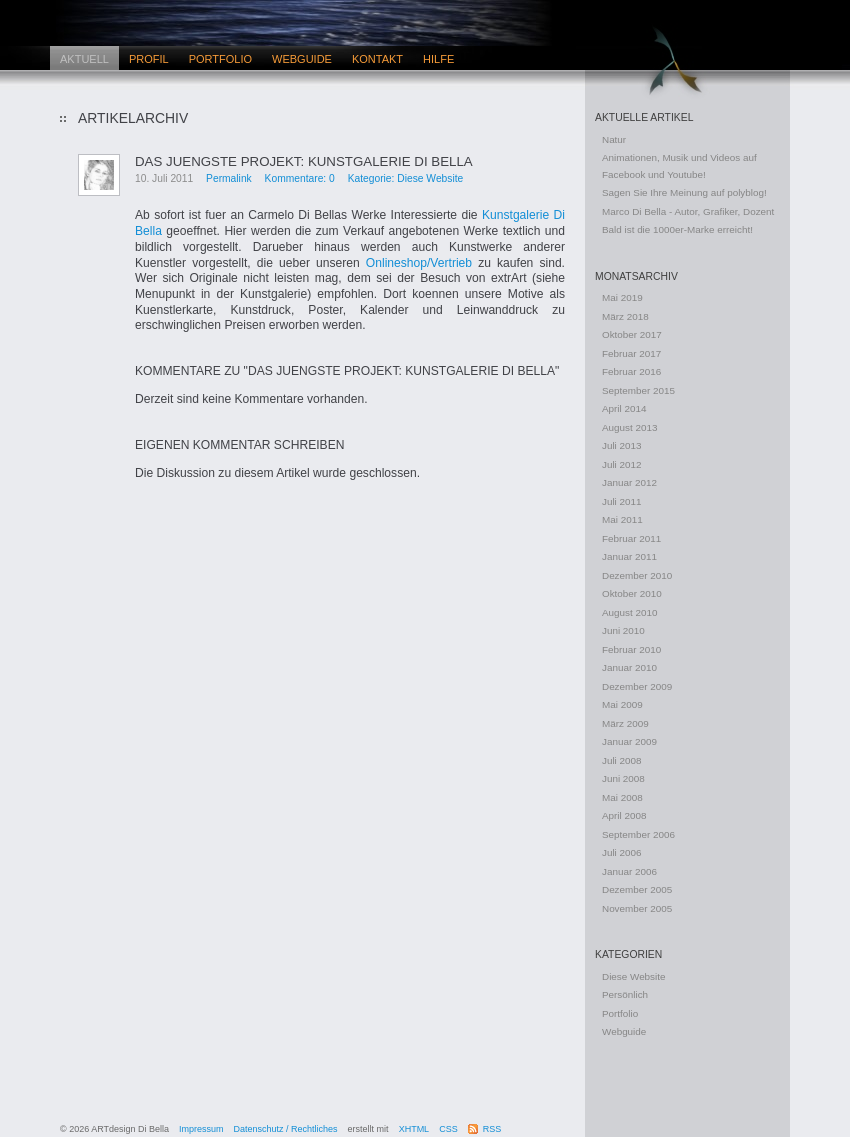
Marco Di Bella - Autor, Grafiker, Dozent (688, 211)
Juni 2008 (623, 778)
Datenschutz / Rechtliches (286, 1129)
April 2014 (624, 408)
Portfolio (220, 59)
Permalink (229, 178)
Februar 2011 (631, 538)
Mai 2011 (622, 519)
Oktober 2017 (632, 334)
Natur (614, 139)
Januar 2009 (629, 741)
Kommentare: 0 (300, 178)
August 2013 (629, 427)
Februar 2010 (631, 649)
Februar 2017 (631, 353)
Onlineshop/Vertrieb (422, 263)
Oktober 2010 (632, 593)
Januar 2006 (629, 871)
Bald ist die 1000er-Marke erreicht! (677, 229)
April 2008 (624, 815)
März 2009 (625, 723)
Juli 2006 (622, 852)
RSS (492, 1129)
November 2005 (637, 908)
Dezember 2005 (637, 889)
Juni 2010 (623, 630)
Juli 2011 (622, 501)
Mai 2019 (622, 297)
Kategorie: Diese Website (406, 178)
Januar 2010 (629, 667)
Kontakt (377, 59)
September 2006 (638, 834)
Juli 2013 (622, 445)
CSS (448, 1129)
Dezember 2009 (637, 686)
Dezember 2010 (637, 575)
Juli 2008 (622, 760)
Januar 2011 (629, 556)
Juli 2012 (622, 464)
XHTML (414, 1129)
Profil (149, 59)
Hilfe (438, 59)
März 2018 (625, 316)
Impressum (201, 1129)
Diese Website (633, 976)
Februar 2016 (631, 371)
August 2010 (629, 612)
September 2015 (638, 390)
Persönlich (625, 994)
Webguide (302, 59)
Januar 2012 (629, 482)
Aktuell (84, 59)
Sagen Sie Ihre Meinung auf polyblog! (684, 192)
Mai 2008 (622, 797)
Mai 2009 (622, 704)
